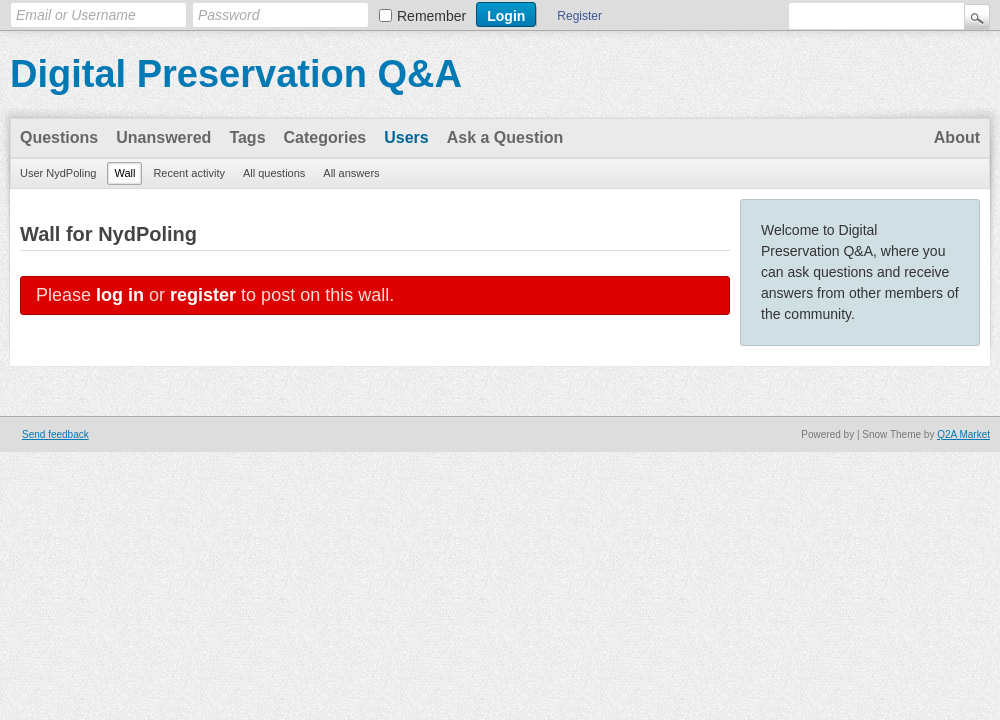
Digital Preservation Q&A (236, 74)
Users (406, 137)
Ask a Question (505, 137)
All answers (351, 173)
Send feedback (55, 434)
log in (120, 295)
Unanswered (163, 137)
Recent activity (189, 173)
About (957, 137)
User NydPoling (58, 173)
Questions (59, 137)
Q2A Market (963, 434)
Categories (325, 137)
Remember (431, 16)
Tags (247, 137)
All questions (274, 173)
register (203, 295)
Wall (124, 173)
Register (579, 16)
